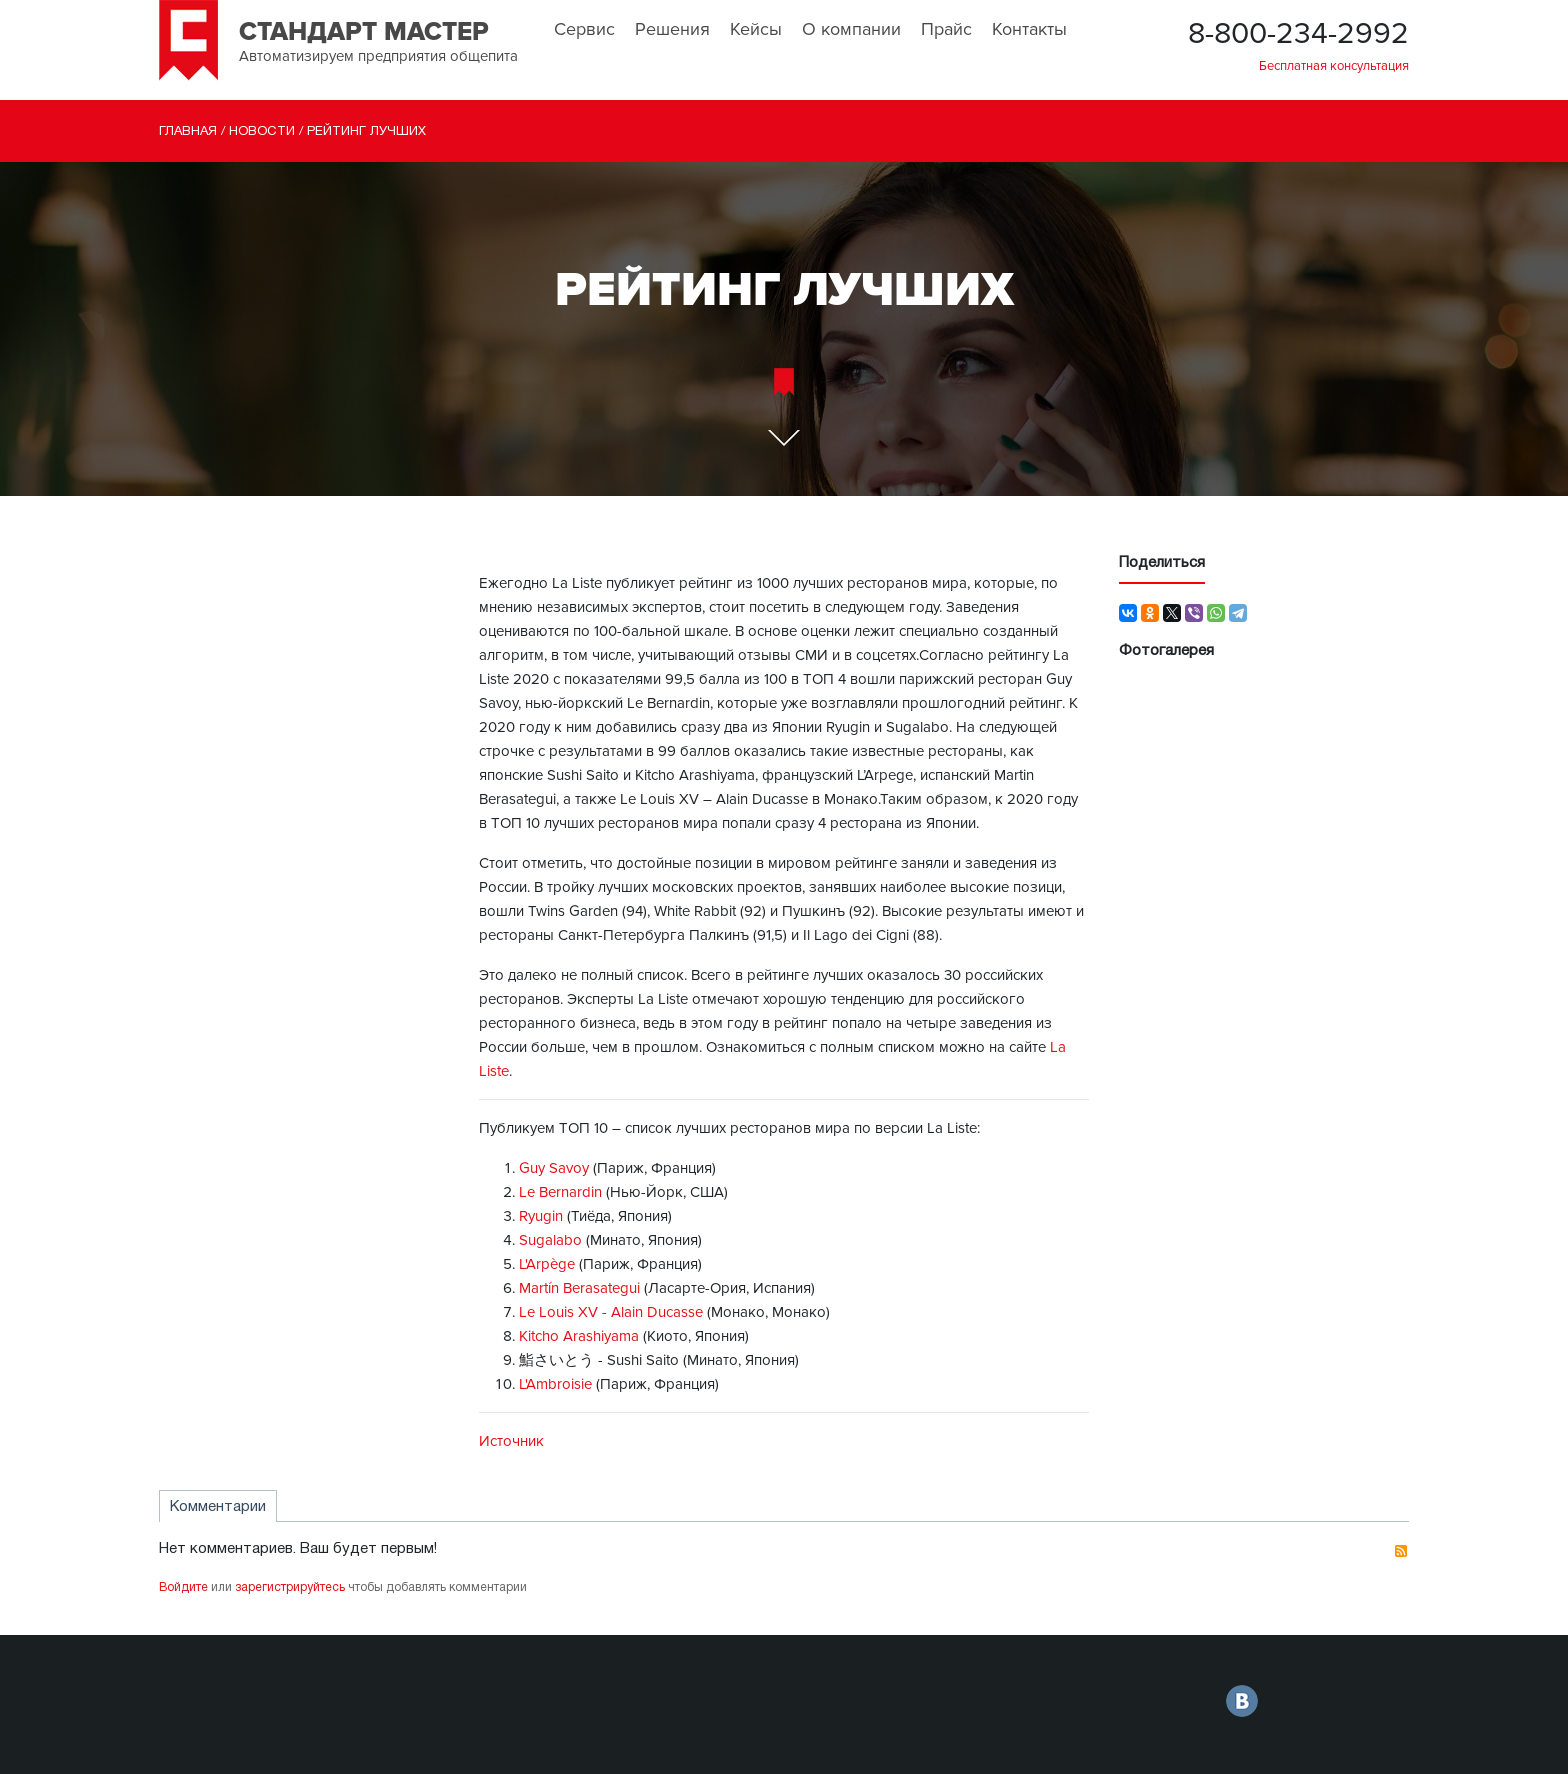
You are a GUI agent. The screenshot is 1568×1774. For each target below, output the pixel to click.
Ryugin (541, 1216)
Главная (188, 132)
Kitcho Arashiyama (579, 1336)
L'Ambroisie (555, 1384)
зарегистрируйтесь (290, 1587)
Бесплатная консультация (1334, 66)
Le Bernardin (560, 1192)
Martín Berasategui (581, 1288)
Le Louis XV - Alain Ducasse (611, 1312)
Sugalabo (550, 1240)
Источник (511, 1441)
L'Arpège (547, 1264)
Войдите (183, 1587)
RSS (1401, 1551)
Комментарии (218, 1507)
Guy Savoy (554, 1168)
